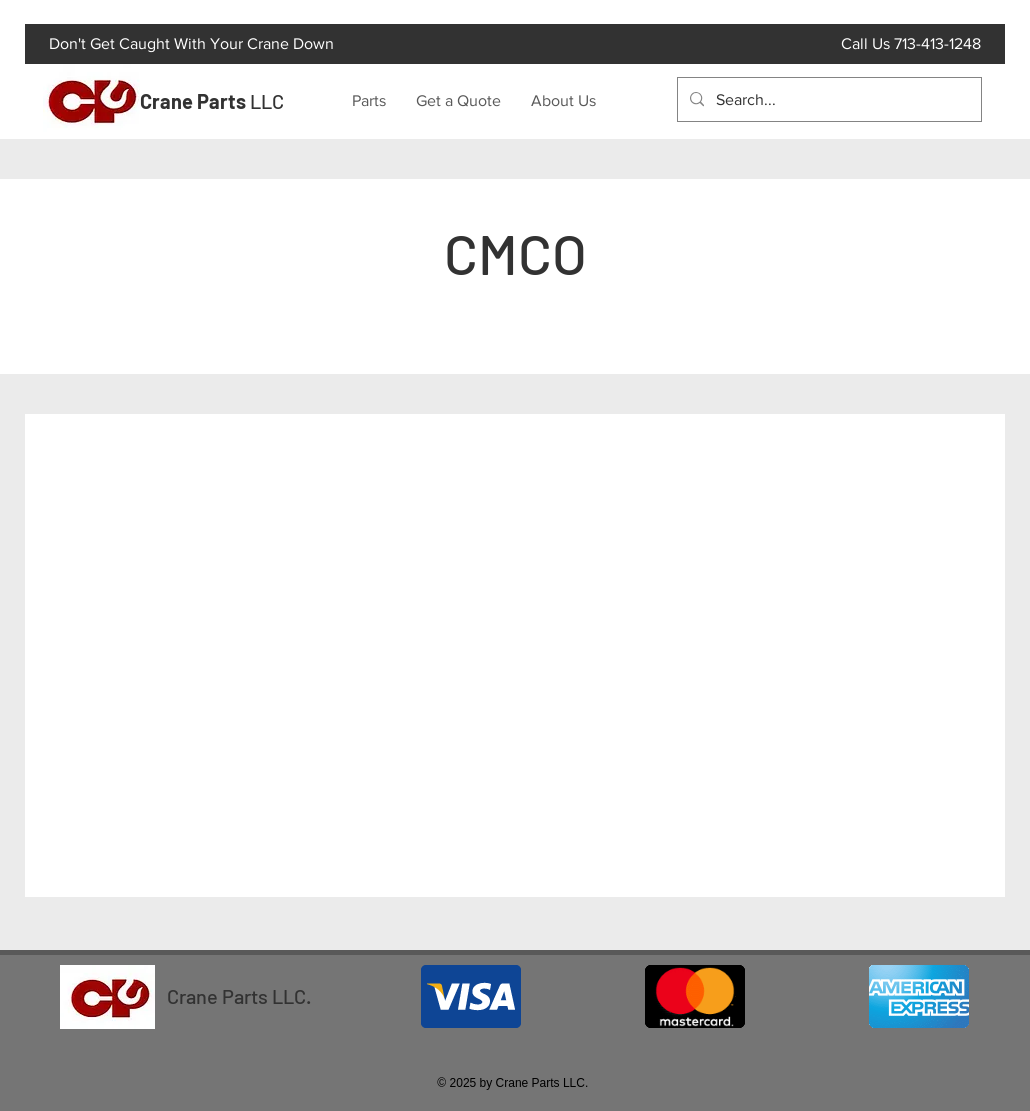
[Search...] (827, 99)
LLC (212, 101)
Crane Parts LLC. (239, 996)
